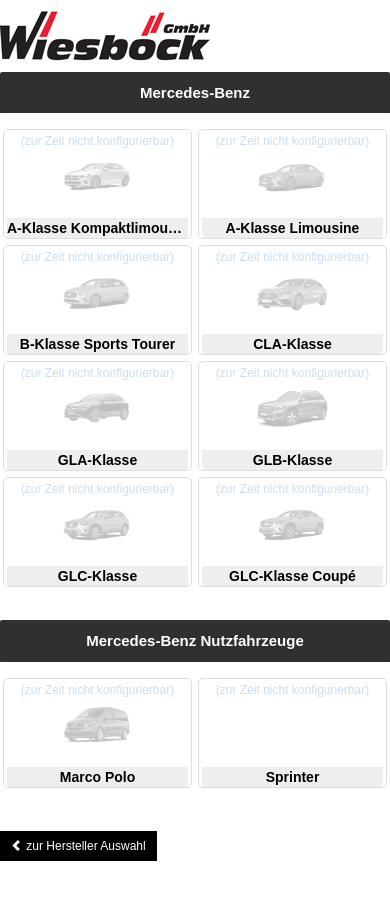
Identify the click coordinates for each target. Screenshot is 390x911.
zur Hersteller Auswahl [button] (78, 846)
